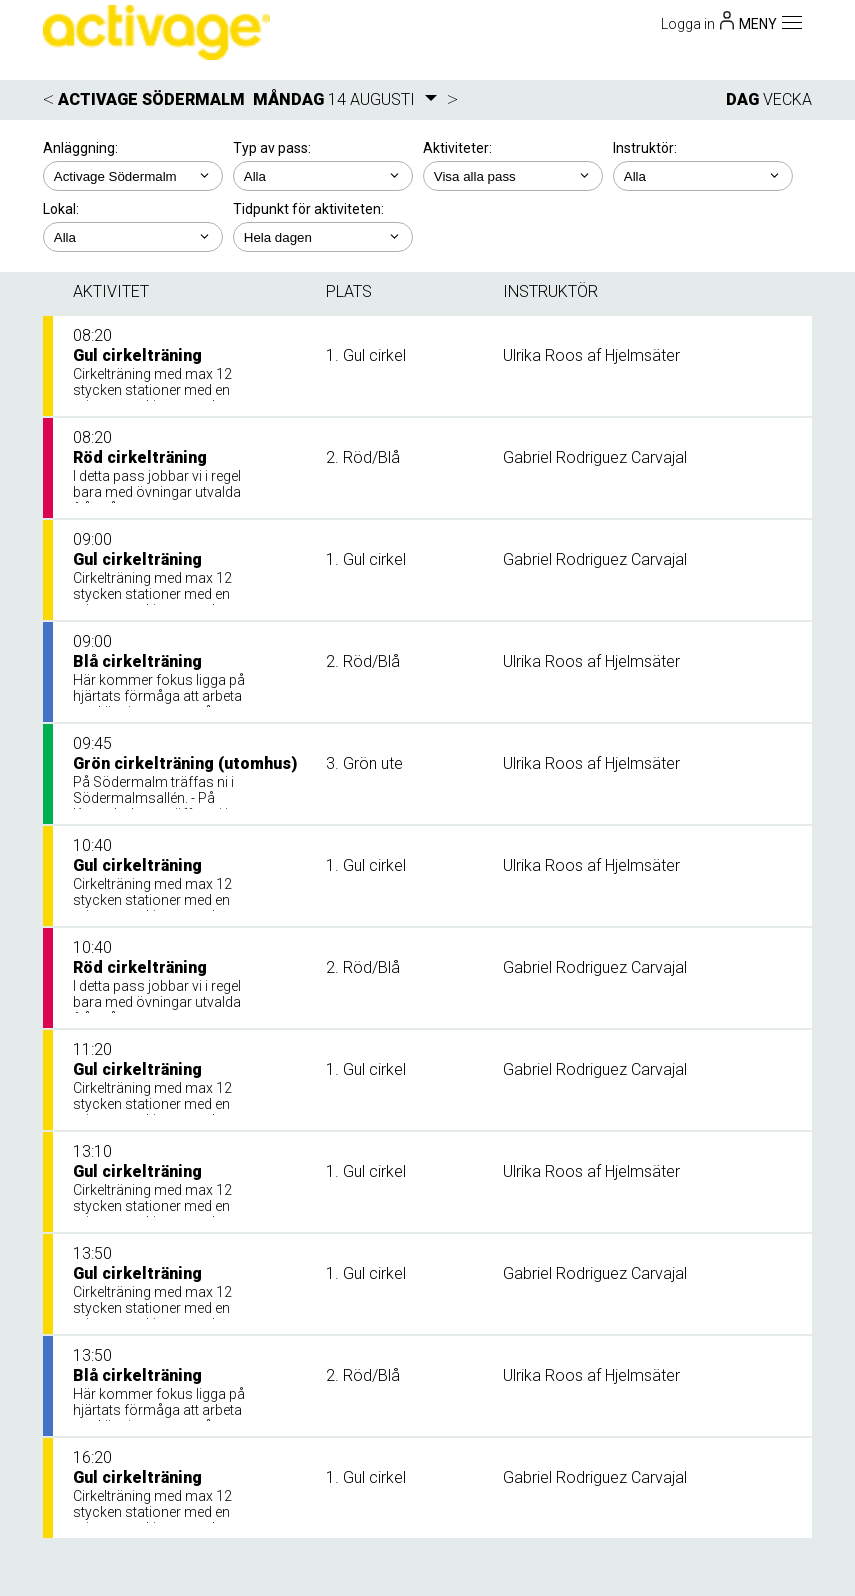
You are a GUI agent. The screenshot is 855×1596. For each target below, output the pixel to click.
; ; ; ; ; (703, 176)
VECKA (787, 99)
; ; (323, 176)
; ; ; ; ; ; (513, 176)
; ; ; (133, 237)
